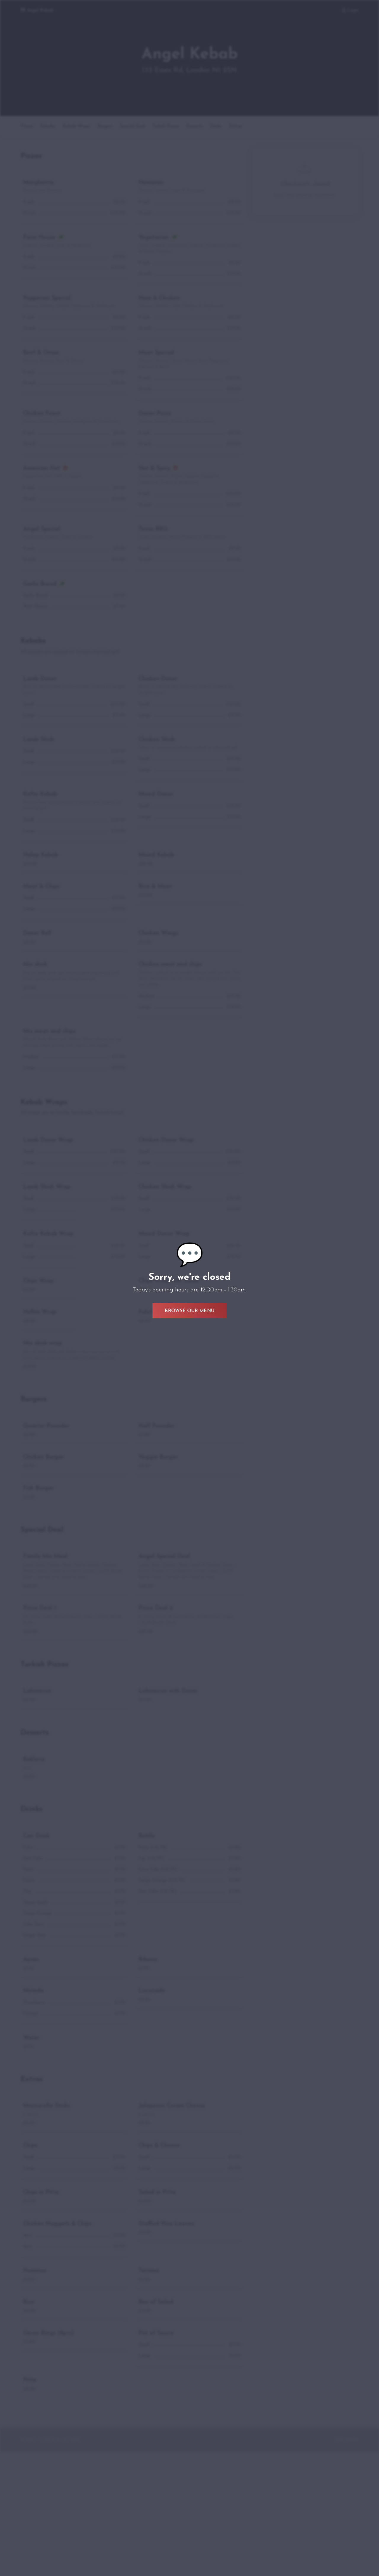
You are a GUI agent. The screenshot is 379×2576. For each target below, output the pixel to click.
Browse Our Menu (189, 1311)
